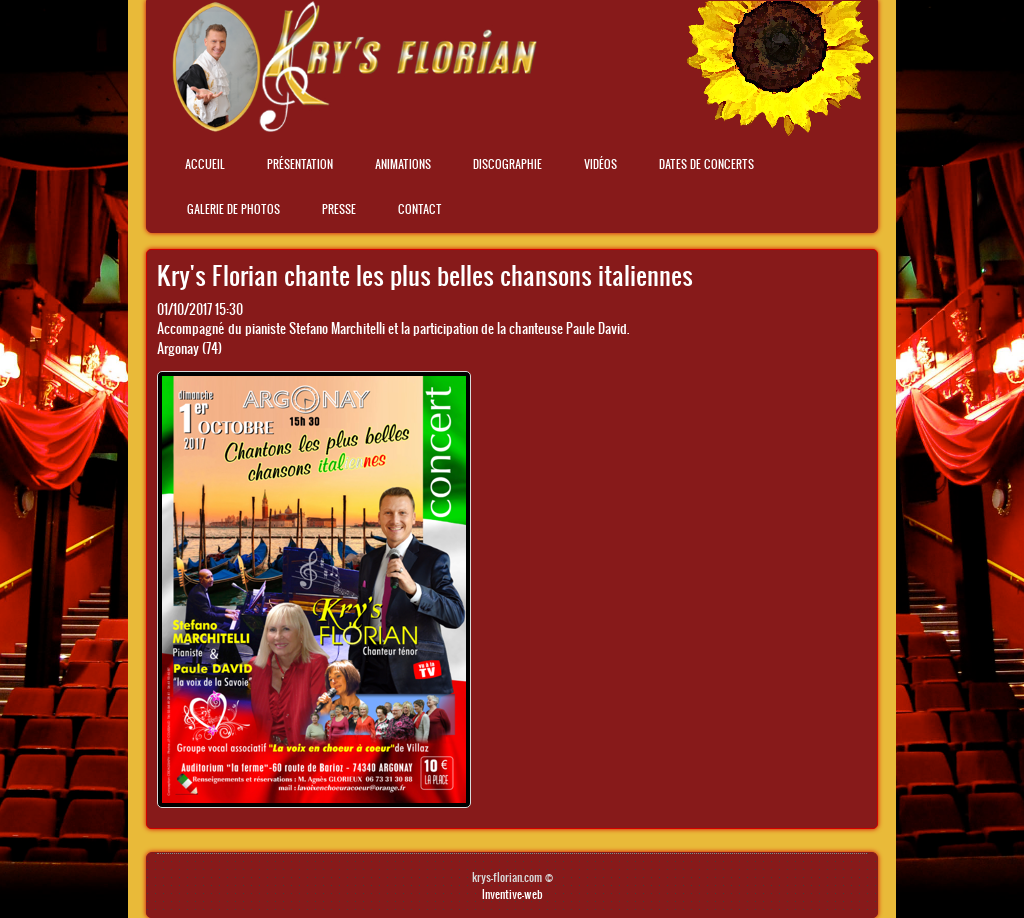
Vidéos (600, 164)
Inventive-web (512, 894)
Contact (420, 209)
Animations (403, 164)
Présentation (300, 164)
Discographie (507, 164)
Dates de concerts (706, 164)
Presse (339, 209)
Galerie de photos (233, 209)
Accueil (205, 164)
